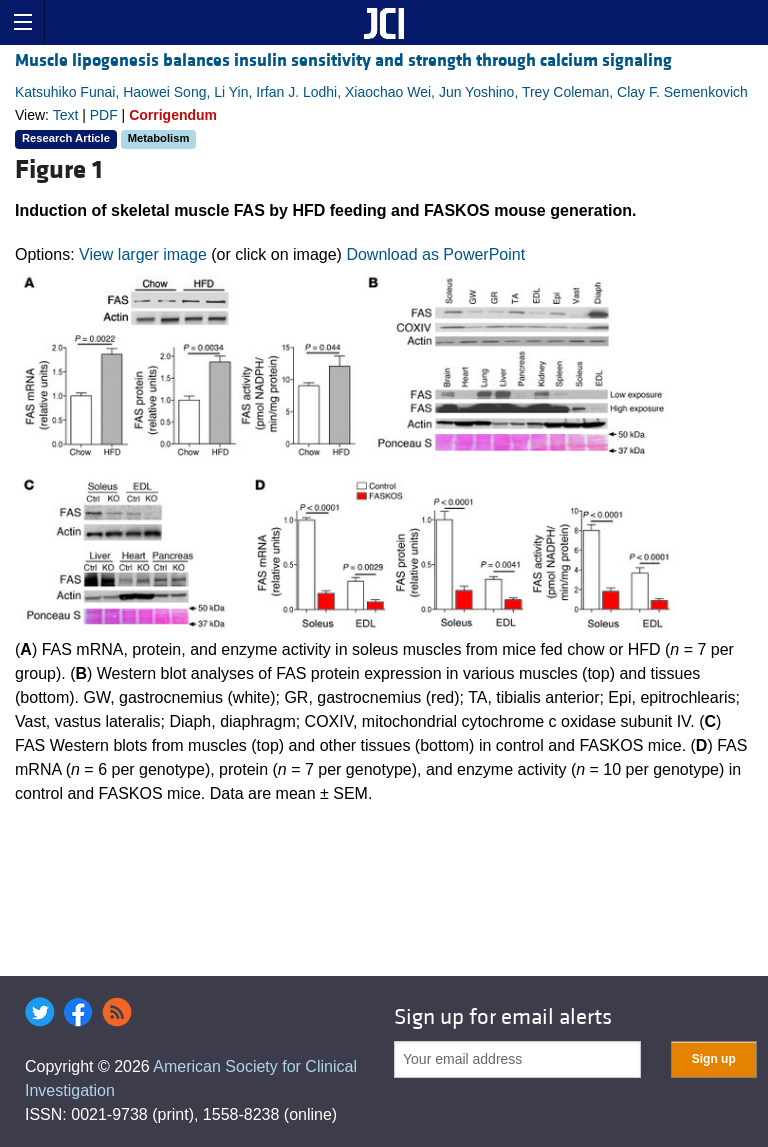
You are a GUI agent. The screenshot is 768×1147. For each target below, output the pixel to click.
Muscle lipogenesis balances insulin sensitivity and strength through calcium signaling (343, 60)
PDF (104, 115)
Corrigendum (173, 115)
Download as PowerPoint (435, 254)
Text (66, 115)
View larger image (143, 254)
